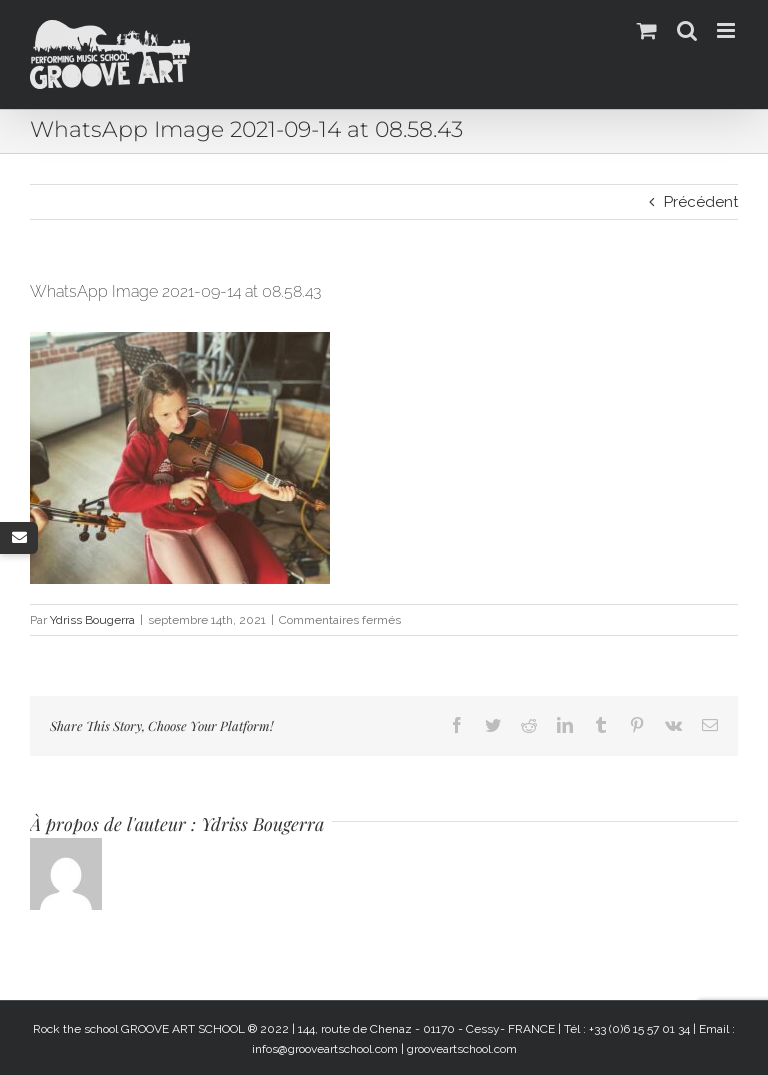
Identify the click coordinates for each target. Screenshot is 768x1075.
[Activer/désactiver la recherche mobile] (687, 30)
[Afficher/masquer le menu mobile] (727, 30)
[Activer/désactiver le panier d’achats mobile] (647, 30)
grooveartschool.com (462, 1049)
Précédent (701, 202)
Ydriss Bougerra (92, 620)
